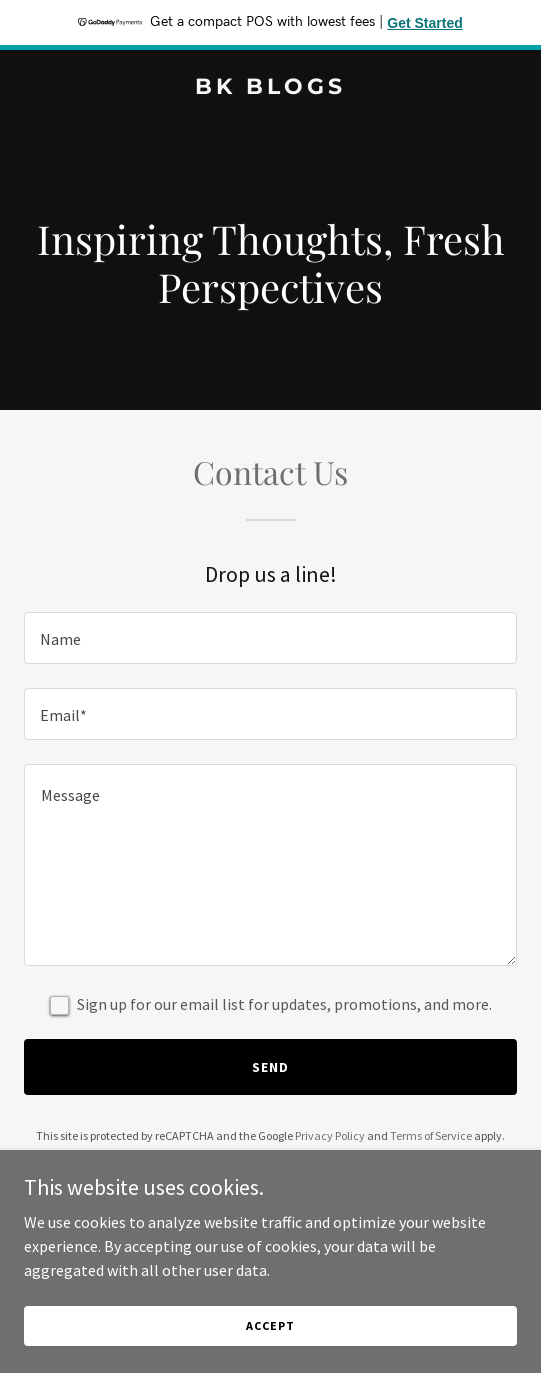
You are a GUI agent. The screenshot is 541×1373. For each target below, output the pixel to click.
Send (270, 1067)
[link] (270, 88)
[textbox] (270, 638)
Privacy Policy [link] (330, 1135)
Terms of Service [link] (431, 1135)
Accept (270, 1325)
